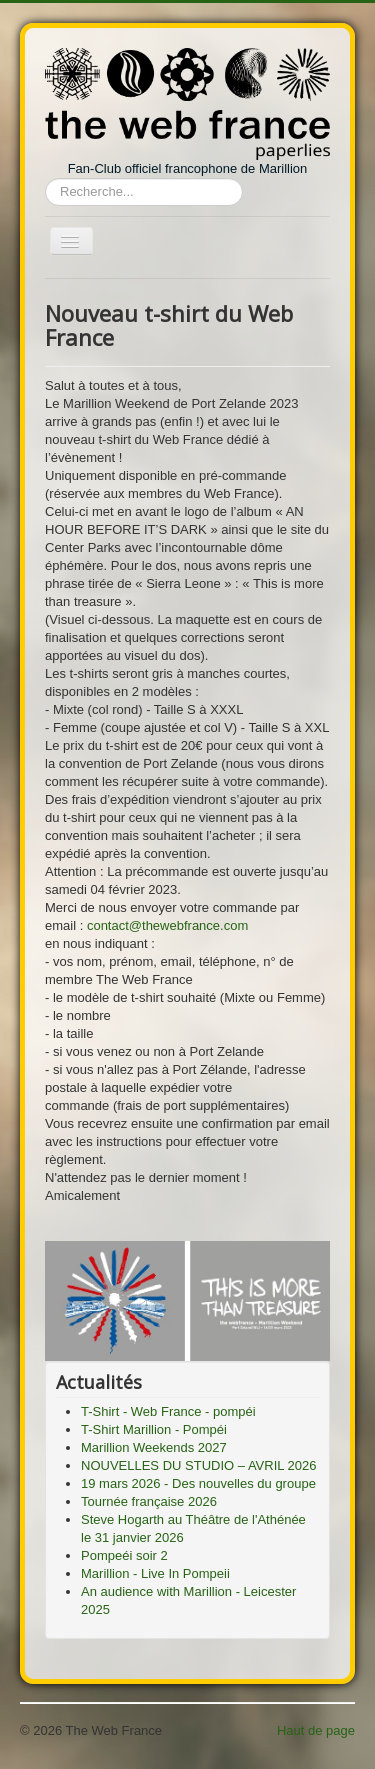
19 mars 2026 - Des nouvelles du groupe (198, 1483)
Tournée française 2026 (149, 1501)
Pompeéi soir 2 (124, 1555)
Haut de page (316, 1730)
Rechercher (45, 178)
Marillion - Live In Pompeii (155, 1573)
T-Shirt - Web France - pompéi (168, 1411)
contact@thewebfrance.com (167, 925)
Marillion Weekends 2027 (154, 1447)
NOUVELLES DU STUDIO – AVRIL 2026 (199, 1465)
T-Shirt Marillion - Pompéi (154, 1429)
